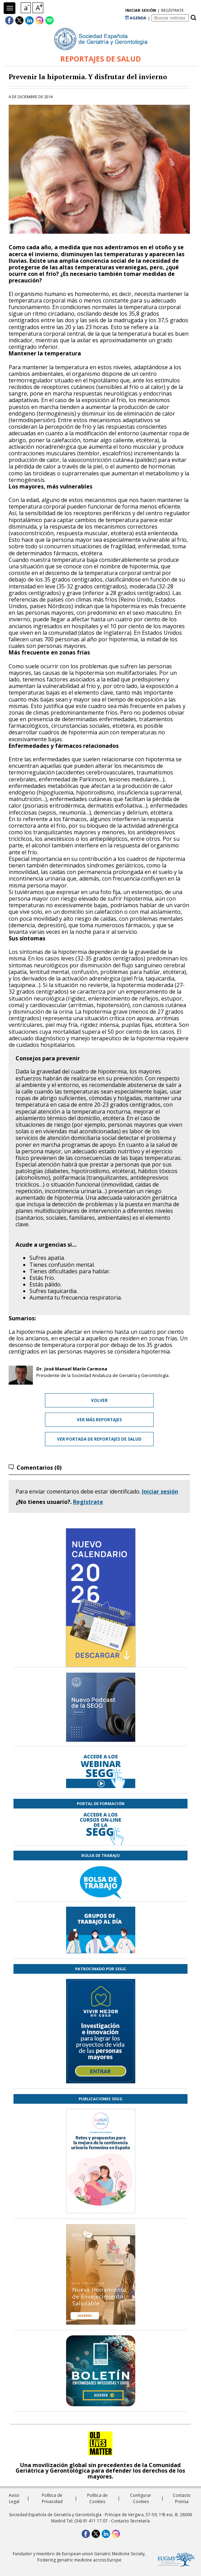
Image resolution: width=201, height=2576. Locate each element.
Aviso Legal (14, 2498)
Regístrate (88, 1502)
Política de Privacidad (52, 2498)
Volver (99, 1400)
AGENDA (135, 17)
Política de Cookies (97, 2498)
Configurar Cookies (140, 2498)
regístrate (172, 10)
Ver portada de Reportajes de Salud (99, 1439)
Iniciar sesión (160, 1491)
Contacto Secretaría (130, 2521)
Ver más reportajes (99, 1420)
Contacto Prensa (182, 2498)
